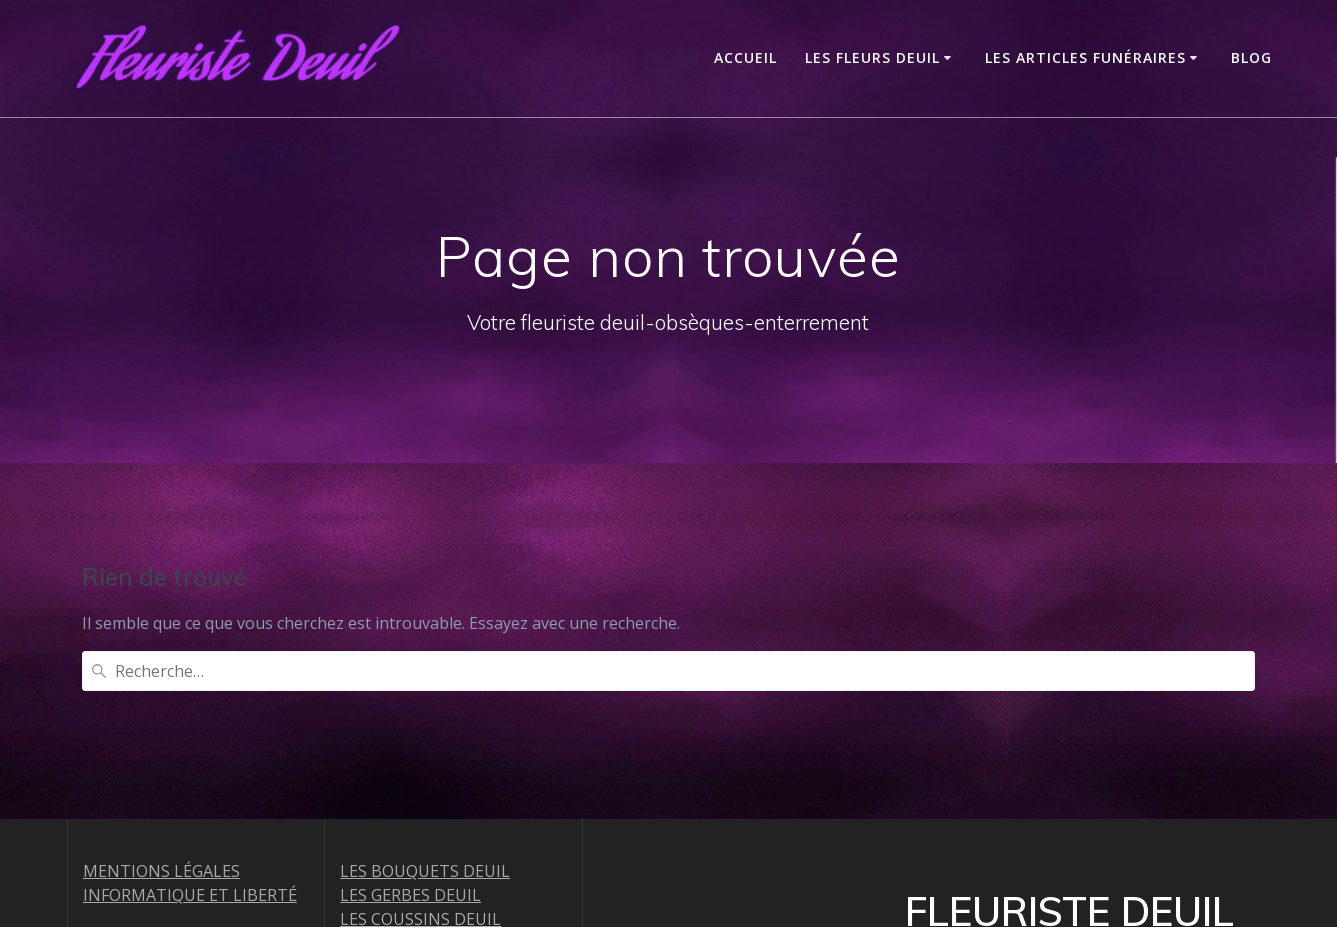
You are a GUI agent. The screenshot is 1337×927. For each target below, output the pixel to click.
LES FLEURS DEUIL (872, 57)
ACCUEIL (745, 57)
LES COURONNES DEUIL (431, 780)
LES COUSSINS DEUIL (420, 756)
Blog (1251, 57)
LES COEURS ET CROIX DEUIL (449, 828)
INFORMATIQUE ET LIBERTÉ (190, 732)
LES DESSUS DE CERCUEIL (437, 852)
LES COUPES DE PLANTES (436, 876)
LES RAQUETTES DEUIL (427, 804)
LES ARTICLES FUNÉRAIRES (1085, 57)
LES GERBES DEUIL (410, 732)
